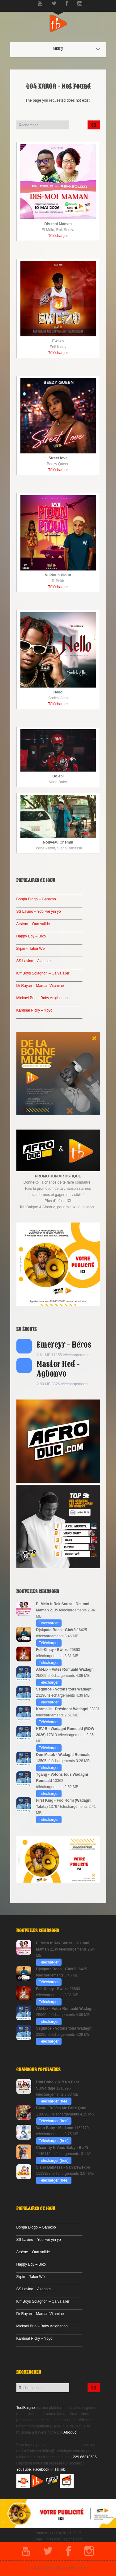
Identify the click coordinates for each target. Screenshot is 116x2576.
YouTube (23, 2469)
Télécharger (58, 236)
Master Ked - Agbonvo (58, 1369)
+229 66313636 (84, 2457)
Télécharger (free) (54, 2101)
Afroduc (69, 2432)
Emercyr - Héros (64, 1345)
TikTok (59, 2469)
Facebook (41, 2469)
